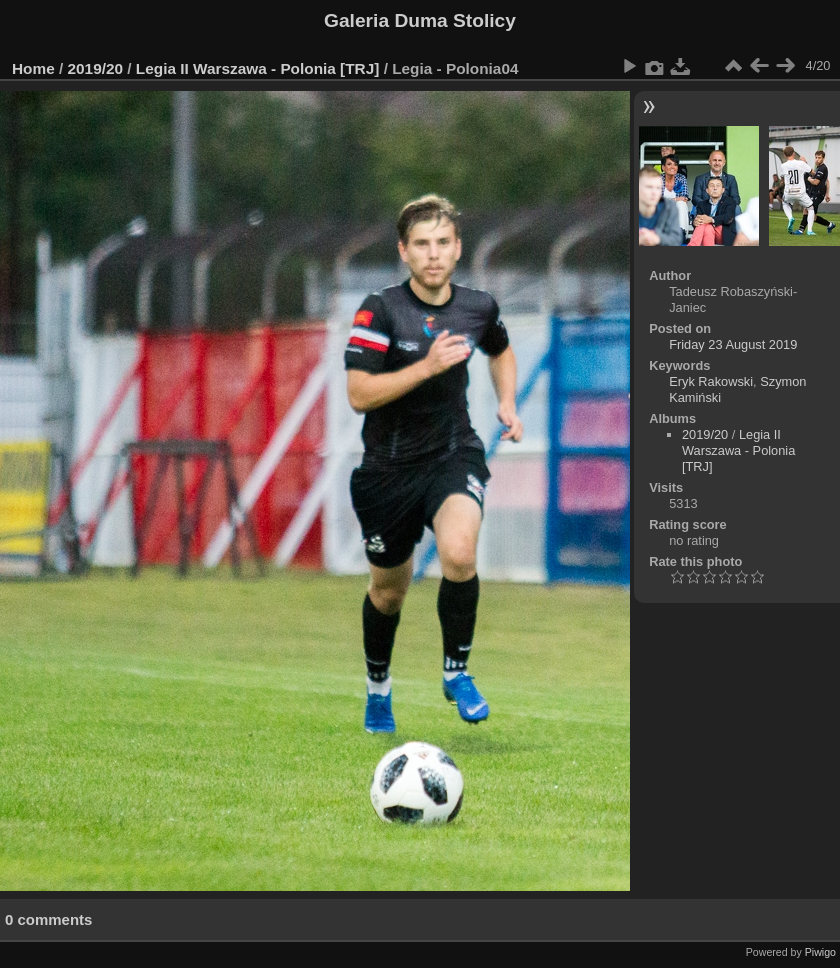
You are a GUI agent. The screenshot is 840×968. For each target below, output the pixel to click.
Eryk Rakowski (711, 381)
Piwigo (820, 952)
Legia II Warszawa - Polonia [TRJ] (258, 68)
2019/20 (96, 68)
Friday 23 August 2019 (733, 344)
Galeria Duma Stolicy (420, 20)
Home (33, 68)
